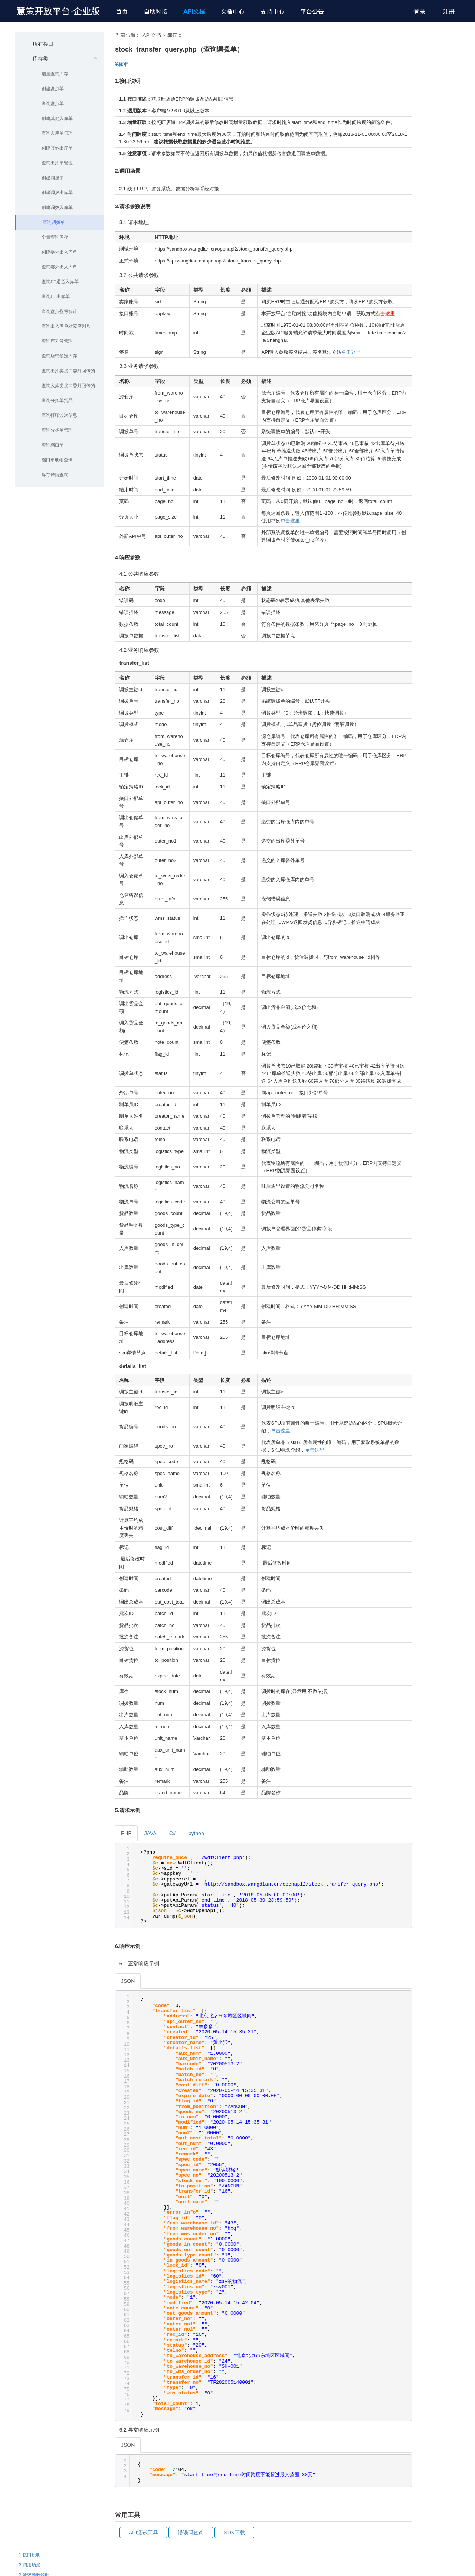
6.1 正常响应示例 (441, 2286)
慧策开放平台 (58, 11)
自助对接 (155, 11)
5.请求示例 (430, 2266)
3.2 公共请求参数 (441, 2216)
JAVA (150, 1833)
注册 (449, 11)
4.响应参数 (430, 2236)
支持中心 (272, 11)
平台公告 (312, 11)
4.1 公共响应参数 (441, 2246)
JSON (128, 1981)
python (196, 1833)
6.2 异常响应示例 (441, 2296)
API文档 (194, 11)
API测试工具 (143, 2533)
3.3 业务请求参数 (441, 2226)
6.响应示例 (430, 2276)
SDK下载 (234, 2533)
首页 (122, 11)
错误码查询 (191, 2533)
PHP (126, 1833)
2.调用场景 (430, 2185)
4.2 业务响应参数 (441, 2256)
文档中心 (233, 11)
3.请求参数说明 (435, 2196)
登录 (419, 11)
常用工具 (429, 2306)
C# (172, 1833)
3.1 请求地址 (436, 2206)
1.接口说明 (430, 2175)
